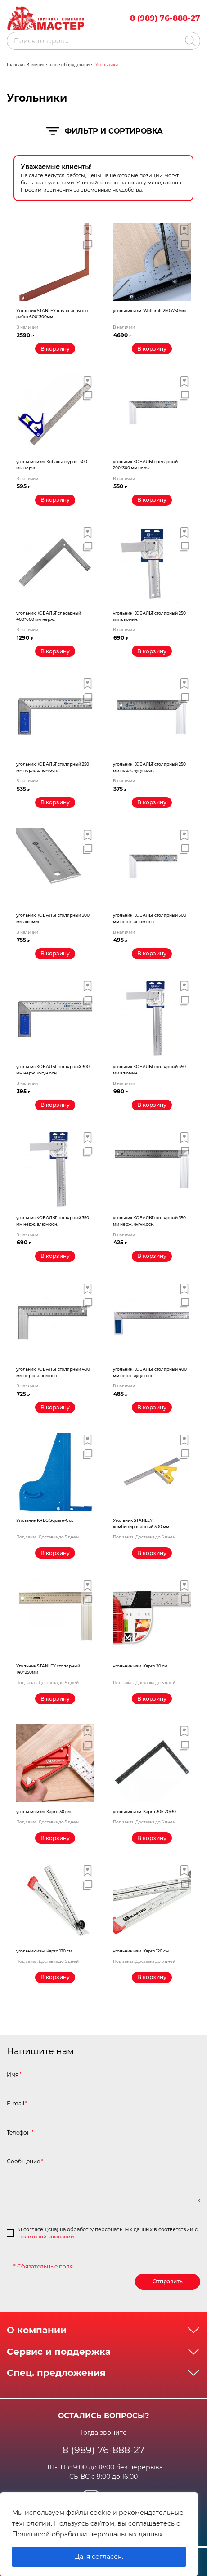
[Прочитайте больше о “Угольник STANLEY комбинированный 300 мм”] (152, 1554)
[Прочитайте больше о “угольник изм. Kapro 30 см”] (55, 1839)
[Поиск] (189, 41)
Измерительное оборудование (59, 64)
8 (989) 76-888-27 (165, 17)
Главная (15, 64)
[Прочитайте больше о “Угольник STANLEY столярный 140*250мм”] (55, 1700)
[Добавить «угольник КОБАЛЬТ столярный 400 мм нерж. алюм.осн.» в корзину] (55, 1408)
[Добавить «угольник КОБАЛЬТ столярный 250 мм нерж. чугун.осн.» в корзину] (152, 803)
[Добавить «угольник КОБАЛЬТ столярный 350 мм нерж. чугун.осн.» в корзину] (152, 1257)
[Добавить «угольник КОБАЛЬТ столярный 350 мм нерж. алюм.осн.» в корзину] (55, 1257)
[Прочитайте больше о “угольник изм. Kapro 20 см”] (152, 1700)
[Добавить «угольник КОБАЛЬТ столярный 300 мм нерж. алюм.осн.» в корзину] (152, 954)
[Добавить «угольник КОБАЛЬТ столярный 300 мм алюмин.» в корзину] (55, 954)
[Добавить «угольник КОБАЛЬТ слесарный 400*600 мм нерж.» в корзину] (55, 651)
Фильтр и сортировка (103, 131)
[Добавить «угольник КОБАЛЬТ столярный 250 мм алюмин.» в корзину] (152, 651)
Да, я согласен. (99, 2557)
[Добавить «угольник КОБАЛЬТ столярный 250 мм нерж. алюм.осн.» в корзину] (55, 803)
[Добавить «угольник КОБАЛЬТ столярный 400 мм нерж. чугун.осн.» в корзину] (152, 1408)
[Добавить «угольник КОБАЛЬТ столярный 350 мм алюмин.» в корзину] (152, 1105)
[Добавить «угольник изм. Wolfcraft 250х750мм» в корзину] (152, 349)
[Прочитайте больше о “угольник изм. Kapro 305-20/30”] (152, 1839)
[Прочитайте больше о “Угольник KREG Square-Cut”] (55, 1554)
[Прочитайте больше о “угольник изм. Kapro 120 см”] (55, 1978)
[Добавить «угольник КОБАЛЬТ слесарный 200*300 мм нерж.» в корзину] (152, 500)
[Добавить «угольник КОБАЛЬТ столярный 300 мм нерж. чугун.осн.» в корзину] (55, 1105)
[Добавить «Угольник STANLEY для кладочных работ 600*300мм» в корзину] (55, 349)
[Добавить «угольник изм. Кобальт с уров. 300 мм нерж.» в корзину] (55, 500)
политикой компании (46, 2238)
